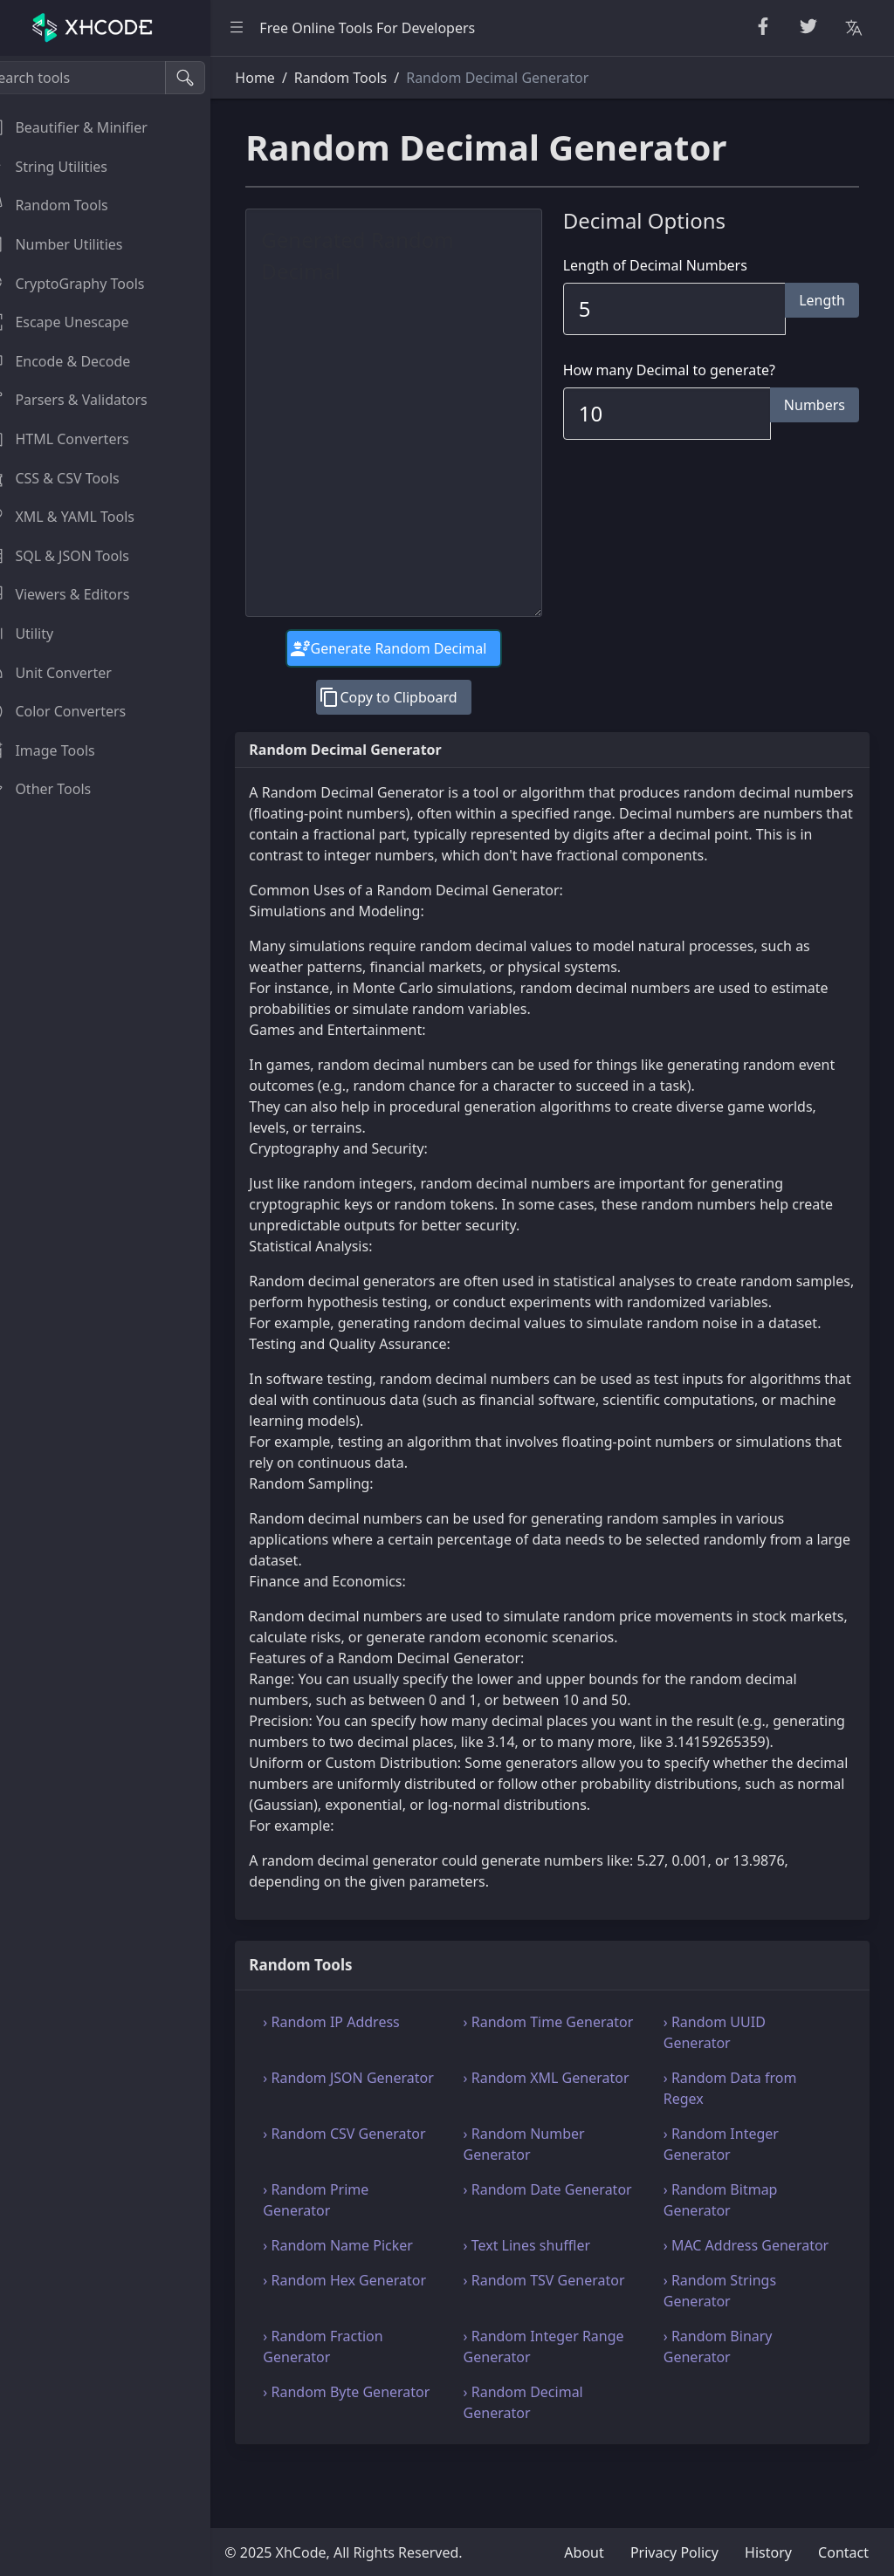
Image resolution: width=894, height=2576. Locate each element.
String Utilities (67, 166)
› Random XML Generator (528, 2130)
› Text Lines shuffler (544, 2287)
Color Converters (76, 711)
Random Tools (67, 205)
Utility (40, 633)
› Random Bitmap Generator (729, 2242)
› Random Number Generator (541, 2186)
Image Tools (60, 750)
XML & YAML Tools (81, 516)
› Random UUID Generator (723, 2074)
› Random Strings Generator (728, 2353)
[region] (118, 1316)
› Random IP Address (358, 2063)
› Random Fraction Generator (349, 2409)
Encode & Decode (78, 361)
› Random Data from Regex (739, 2130)
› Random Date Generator (530, 2242)
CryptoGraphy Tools (85, 283)
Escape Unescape (77, 322)
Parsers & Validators (87, 399)
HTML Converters (77, 439)
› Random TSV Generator (562, 2343)
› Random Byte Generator (338, 2465)
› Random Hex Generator (371, 2343)
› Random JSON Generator (339, 2130)
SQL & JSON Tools (78, 555)
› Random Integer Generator (729, 2186)
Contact (843, 2552)
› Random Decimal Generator (541, 2465)
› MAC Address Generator (719, 2298)
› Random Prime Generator (342, 2242)
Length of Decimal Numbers (668, 265)
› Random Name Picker (365, 2287)
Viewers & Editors (78, 594)
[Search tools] (99, 77)
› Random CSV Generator (371, 2175)
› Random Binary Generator (726, 2409)
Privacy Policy (674, 2552)
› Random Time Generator (531, 2074)
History (768, 2552)
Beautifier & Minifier (87, 127)
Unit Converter (69, 672)
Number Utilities (74, 244)
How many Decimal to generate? (682, 370)
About (583, 2552)
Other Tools (59, 788)
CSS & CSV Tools (73, 478)
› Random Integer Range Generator (561, 2409)
